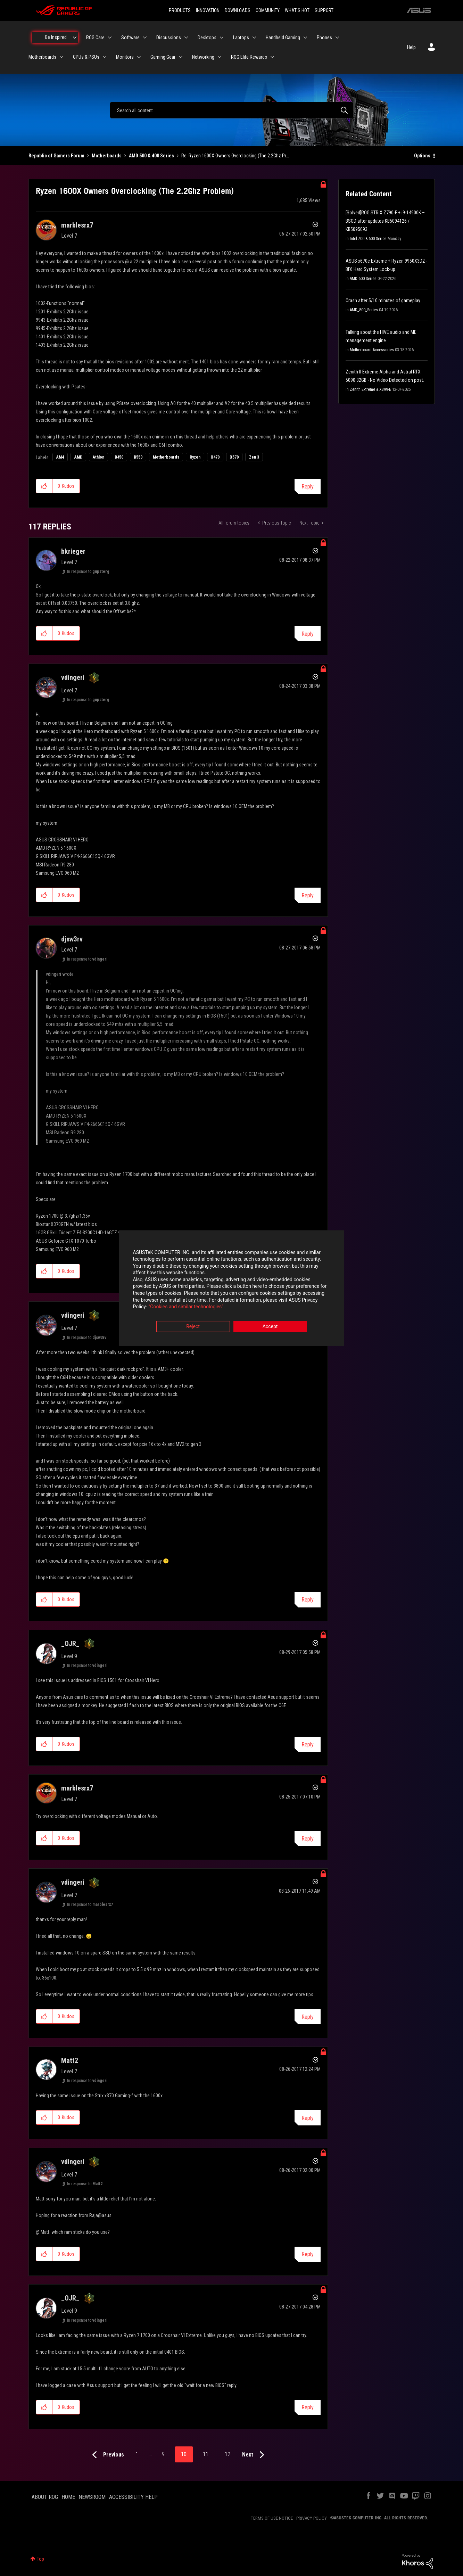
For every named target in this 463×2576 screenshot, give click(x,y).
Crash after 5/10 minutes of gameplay (383, 300)
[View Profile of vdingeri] (72, 677)
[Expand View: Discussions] (186, 37)
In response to (88, 571)
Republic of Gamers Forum (56, 155)
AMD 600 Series (363, 278)
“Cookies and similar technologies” (185, 1307)
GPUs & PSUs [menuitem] (86, 57)
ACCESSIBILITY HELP (133, 2497)
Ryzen (195, 457)
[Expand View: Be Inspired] (74, 37)
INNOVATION (208, 10)
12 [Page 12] (227, 2454)
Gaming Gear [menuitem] (162, 57)
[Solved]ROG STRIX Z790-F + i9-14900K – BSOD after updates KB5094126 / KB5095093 (385, 221)
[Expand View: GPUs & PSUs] (104, 57)
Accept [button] (270, 1326)
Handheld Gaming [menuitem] (283, 37)
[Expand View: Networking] (219, 57)
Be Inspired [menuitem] (56, 37)
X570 (234, 457)
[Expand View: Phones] (337, 37)
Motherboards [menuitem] (42, 57)
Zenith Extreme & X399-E (370, 389)
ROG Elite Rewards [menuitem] (249, 57)
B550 (138, 457)
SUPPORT (324, 10)
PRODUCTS (180, 10)
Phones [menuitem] (324, 37)
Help (411, 47)
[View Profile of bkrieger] (73, 551)
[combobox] (232, 110)
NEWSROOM (92, 2497)
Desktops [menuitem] (207, 37)
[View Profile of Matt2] (69, 2060)
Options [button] (422, 155)
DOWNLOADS (237, 10)
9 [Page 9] (163, 2454)
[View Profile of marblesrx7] (77, 225)
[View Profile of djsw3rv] (72, 939)
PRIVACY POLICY (311, 2518)
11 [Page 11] (205, 2454)
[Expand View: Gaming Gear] (180, 57)
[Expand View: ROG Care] (109, 37)
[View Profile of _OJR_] (70, 1643)
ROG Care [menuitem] (95, 37)
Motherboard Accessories (372, 349)
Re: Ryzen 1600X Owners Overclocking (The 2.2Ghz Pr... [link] (235, 155)
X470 (215, 457)
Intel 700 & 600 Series (368, 238)
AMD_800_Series (364, 309)
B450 (119, 457)
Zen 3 (254, 457)
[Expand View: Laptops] (254, 37)
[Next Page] (255, 2454)
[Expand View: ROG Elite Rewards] (272, 57)
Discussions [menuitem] (168, 37)
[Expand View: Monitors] (138, 57)
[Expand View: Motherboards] (61, 57)
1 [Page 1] (136, 2454)
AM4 (60, 457)
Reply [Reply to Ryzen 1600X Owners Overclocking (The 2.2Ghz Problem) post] (307, 486)
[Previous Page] (106, 2454)
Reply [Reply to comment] (307, 634)
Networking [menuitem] (203, 57)
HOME (68, 2497)
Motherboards (107, 155)
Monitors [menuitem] (125, 57)
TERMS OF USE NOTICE (272, 2518)
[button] (44, 486)
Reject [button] (193, 1326)
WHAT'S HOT (297, 10)
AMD (78, 457)
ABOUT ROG (45, 2497)
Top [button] (40, 2559)
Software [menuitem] (130, 37)
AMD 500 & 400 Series (151, 155)
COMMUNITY (268, 10)
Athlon (98, 457)
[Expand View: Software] (144, 37)
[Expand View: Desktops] (221, 37)
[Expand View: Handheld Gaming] (305, 37)
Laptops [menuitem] (241, 37)
